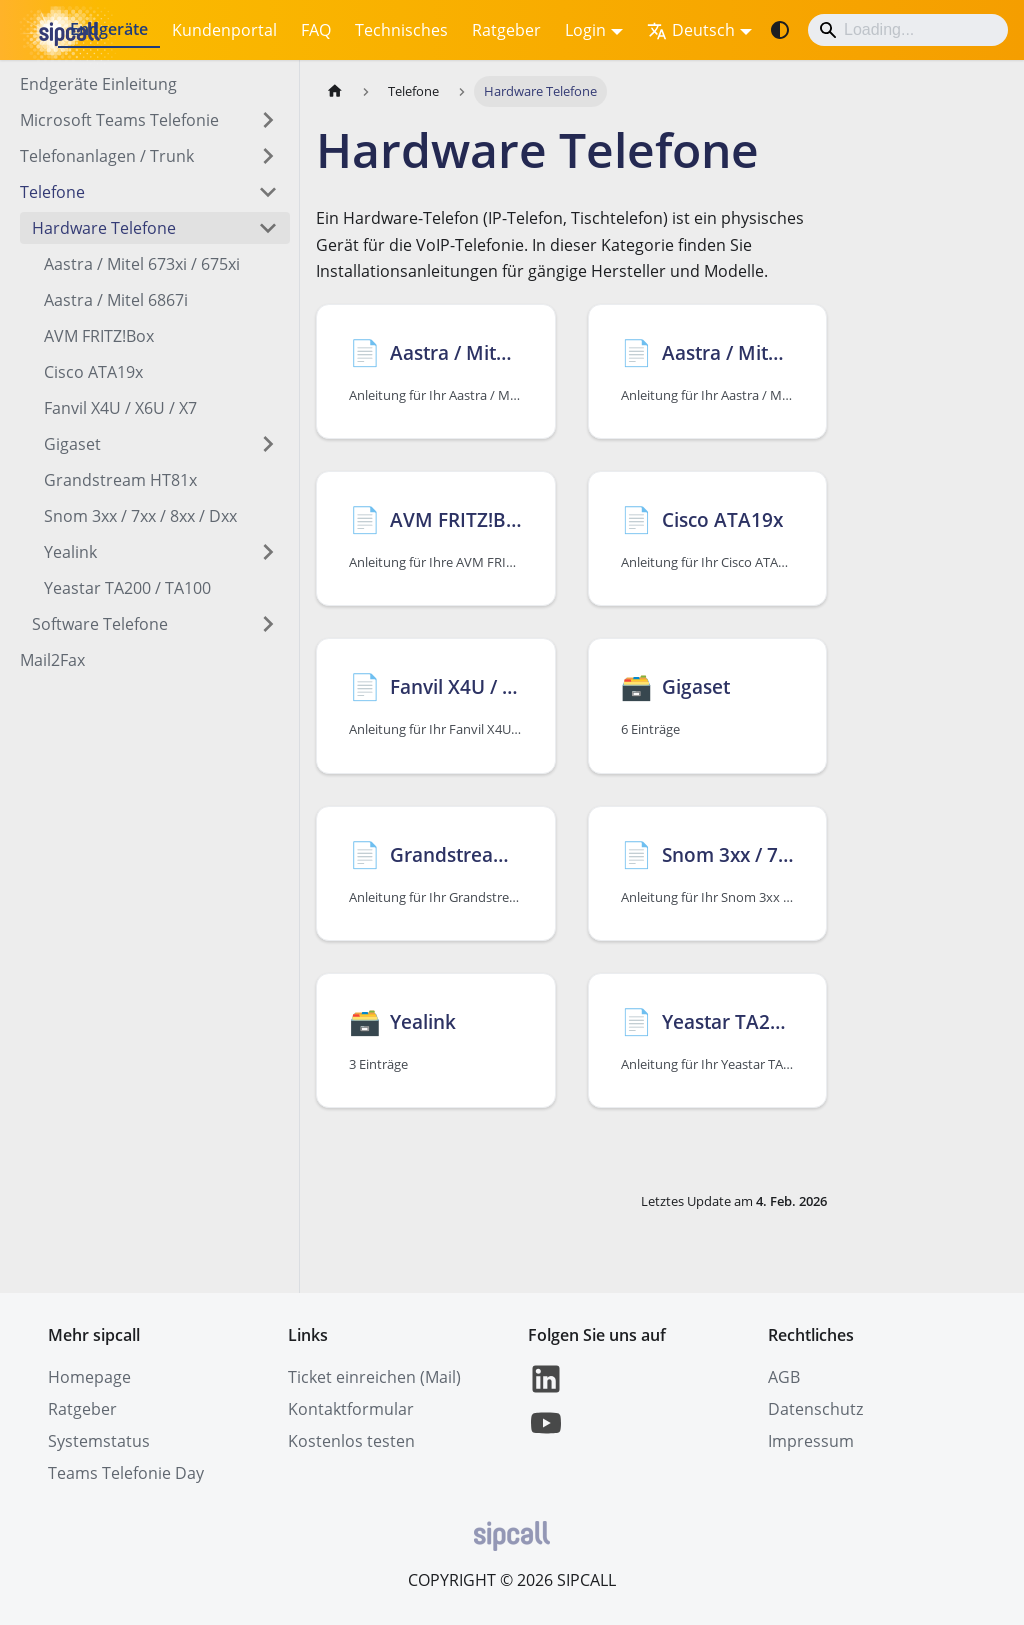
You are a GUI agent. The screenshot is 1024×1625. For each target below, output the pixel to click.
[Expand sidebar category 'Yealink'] (268, 552)
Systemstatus (99, 1441)
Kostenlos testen (351, 1441)
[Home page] (335, 91)
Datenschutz (815, 1409)
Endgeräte (109, 29)
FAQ (316, 30)
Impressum (811, 1441)
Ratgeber (506, 30)
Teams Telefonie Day (126, 1473)
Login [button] (585, 30)
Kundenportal (224, 30)
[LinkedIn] (546, 1391)
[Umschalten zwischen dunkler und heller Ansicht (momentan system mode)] (780, 30)
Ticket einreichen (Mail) (374, 1377)
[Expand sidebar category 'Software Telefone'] (268, 624)
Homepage (89, 1377)
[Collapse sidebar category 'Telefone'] (268, 192)
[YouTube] (546, 1435)
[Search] (908, 30)
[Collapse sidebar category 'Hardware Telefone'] (268, 228)
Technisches (401, 30)
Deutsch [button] (691, 30)
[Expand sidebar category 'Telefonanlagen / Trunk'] (268, 156)
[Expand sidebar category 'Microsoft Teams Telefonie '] (268, 120)
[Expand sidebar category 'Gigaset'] (268, 444)
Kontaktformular (351, 1409)
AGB (784, 1377)
